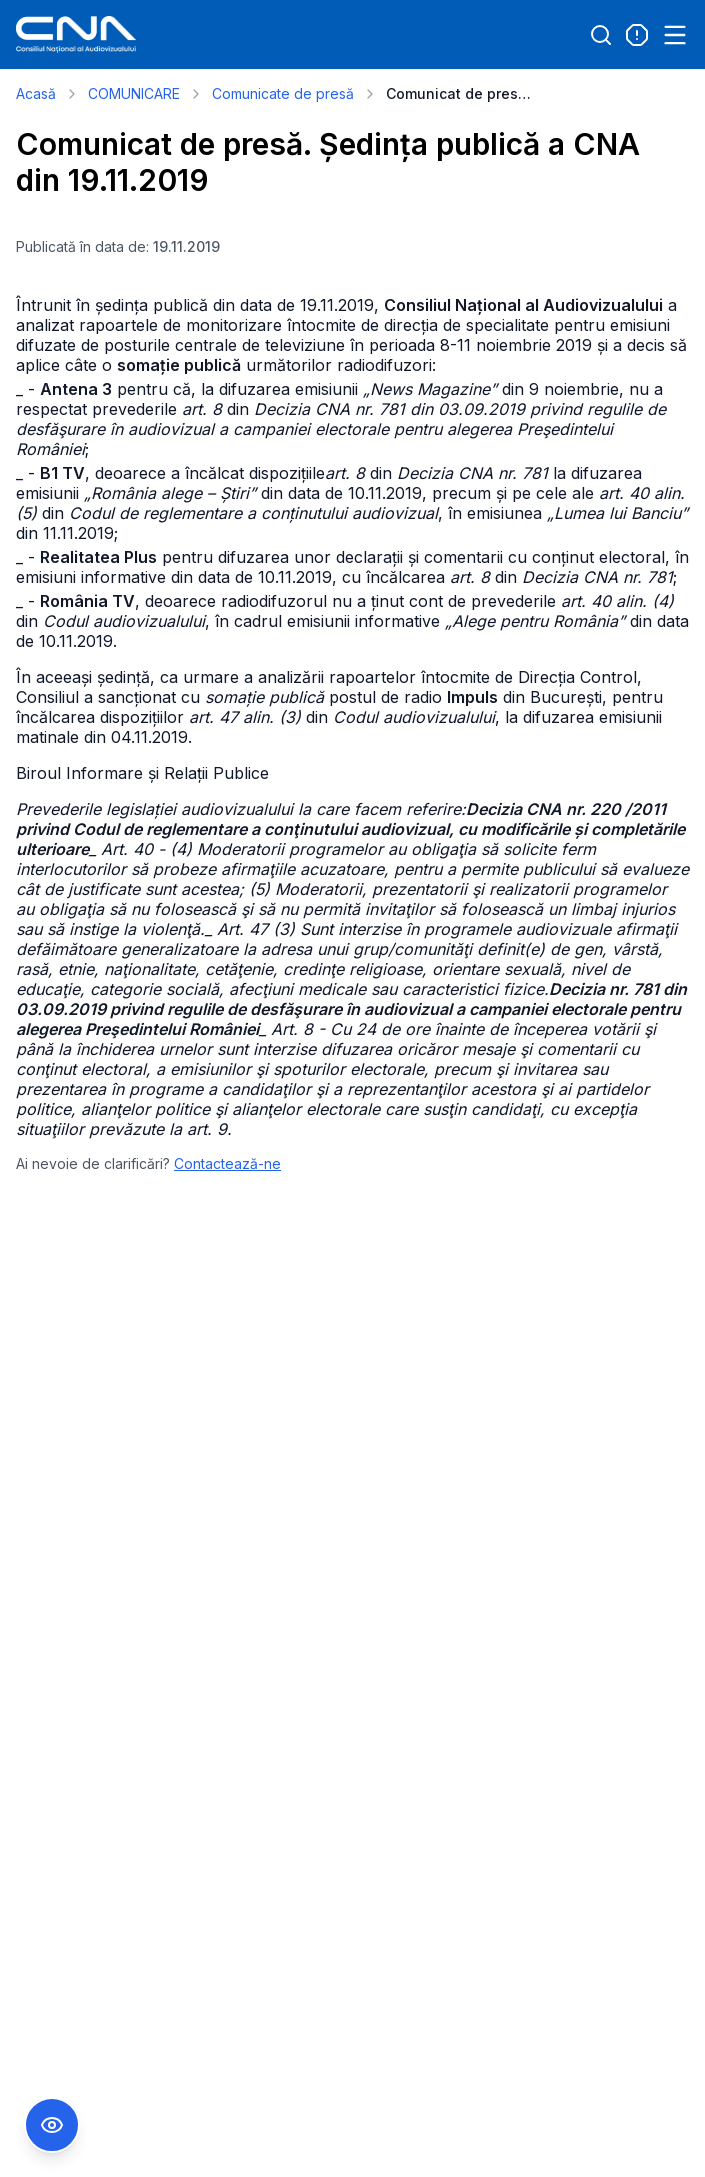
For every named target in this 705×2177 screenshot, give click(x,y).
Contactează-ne (227, 1163)
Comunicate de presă (283, 93)
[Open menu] (675, 35)
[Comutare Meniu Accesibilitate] (52, 2125)
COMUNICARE (134, 93)
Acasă (36, 93)
